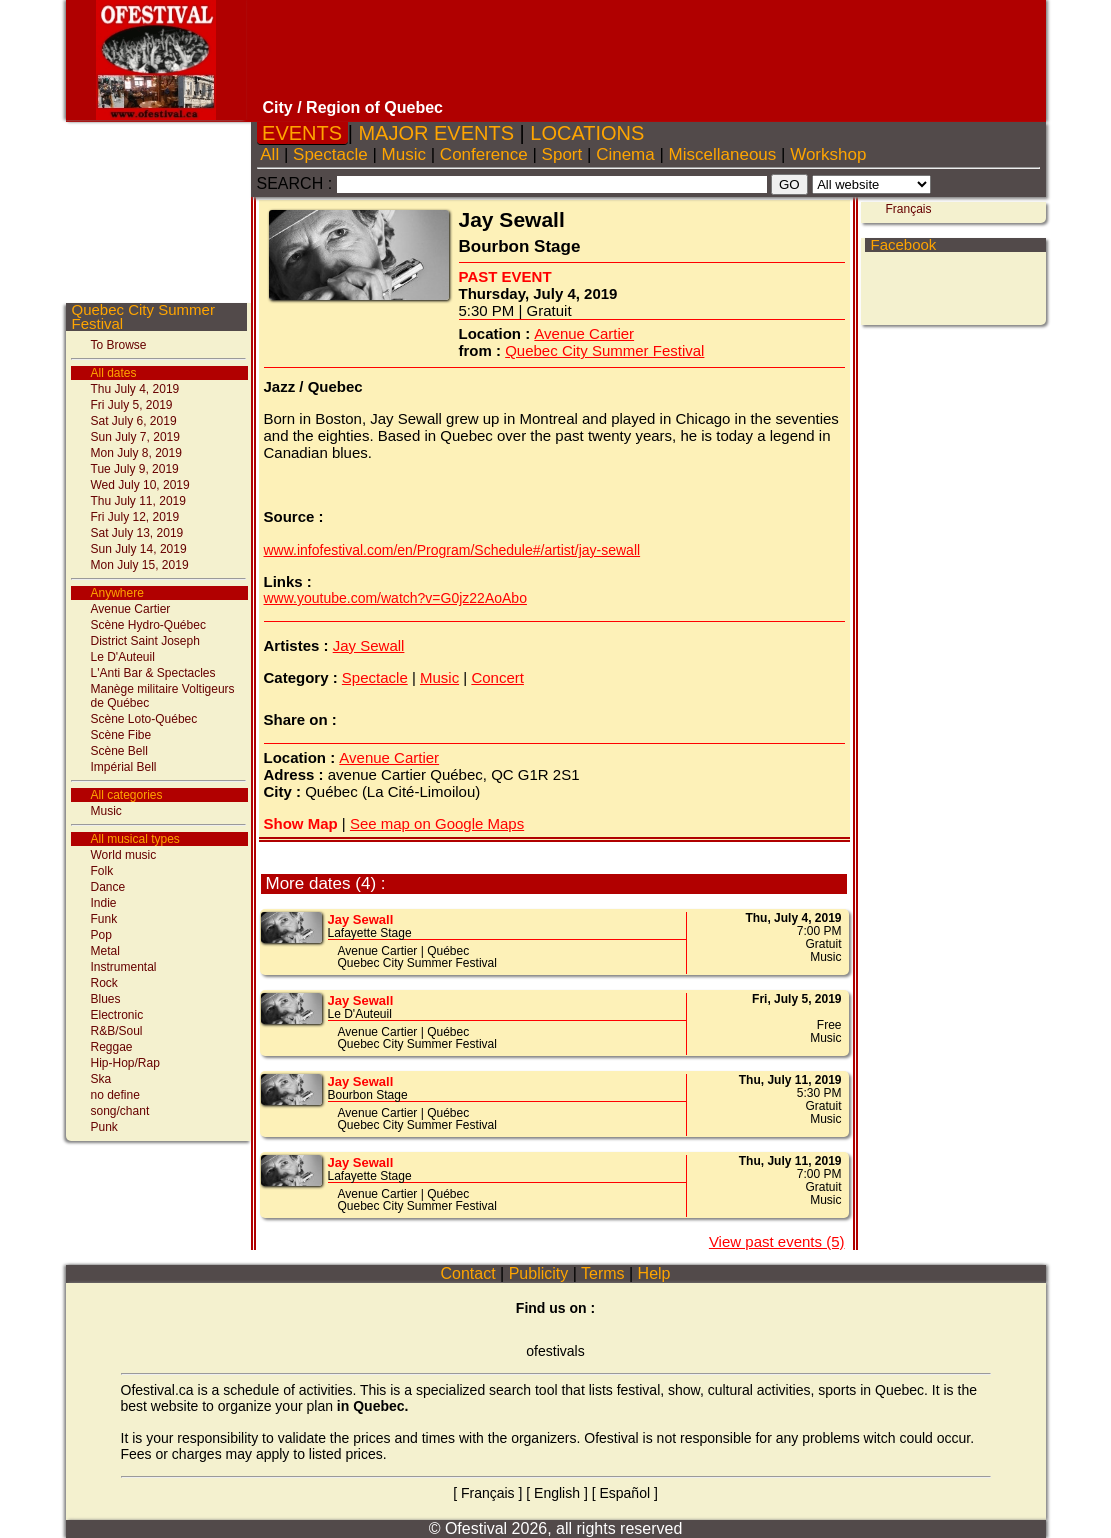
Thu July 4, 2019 (135, 389)
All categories (127, 795)
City (278, 107)
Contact (468, 1273)
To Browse (119, 345)
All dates (114, 373)
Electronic (117, 1015)
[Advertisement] (649, 50)
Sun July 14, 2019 (139, 549)
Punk (104, 1127)
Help (654, 1273)
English (557, 1493)
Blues (106, 999)
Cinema (625, 154)
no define (115, 1095)
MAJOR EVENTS (436, 133)
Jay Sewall (369, 645)
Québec (448, 951)
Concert (497, 677)
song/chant (120, 1111)
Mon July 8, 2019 (136, 453)
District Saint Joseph (145, 641)
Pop (101, 935)
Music (106, 811)
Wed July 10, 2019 (140, 485)
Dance (108, 887)
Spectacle (330, 154)
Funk (104, 919)
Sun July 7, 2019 (135, 437)
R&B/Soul (117, 1031)
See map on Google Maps (437, 823)
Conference (483, 154)
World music (124, 855)
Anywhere (117, 593)
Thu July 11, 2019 (138, 501)
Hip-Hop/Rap (125, 1063)
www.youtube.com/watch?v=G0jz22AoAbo (395, 598)
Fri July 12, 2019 (135, 517)
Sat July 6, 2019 (134, 421)
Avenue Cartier (131, 609)
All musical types (135, 839)
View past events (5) (777, 1241)
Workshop (828, 154)
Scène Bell (119, 751)
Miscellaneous (722, 154)
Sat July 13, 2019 (137, 533)
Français (909, 209)
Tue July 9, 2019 (135, 469)
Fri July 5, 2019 (132, 405)
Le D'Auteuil (123, 657)
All (270, 154)
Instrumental (124, 967)
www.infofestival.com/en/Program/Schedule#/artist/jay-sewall (452, 550)
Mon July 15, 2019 (140, 565)
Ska (101, 1079)
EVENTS (302, 133)
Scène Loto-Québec (144, 719)
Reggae (112, 1047)
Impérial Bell (124, 767)
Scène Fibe (121, 735)
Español (624, 1493)
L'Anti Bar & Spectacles (153, 673)
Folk (102, 871)
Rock (104, 983)
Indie (104, 903)
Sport (562, 154)
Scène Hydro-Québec (148, 625)
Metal (105, 951)
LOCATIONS (587, 133)
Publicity (538, 1273)
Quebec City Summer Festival (143, 316)
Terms (603, 1273)
